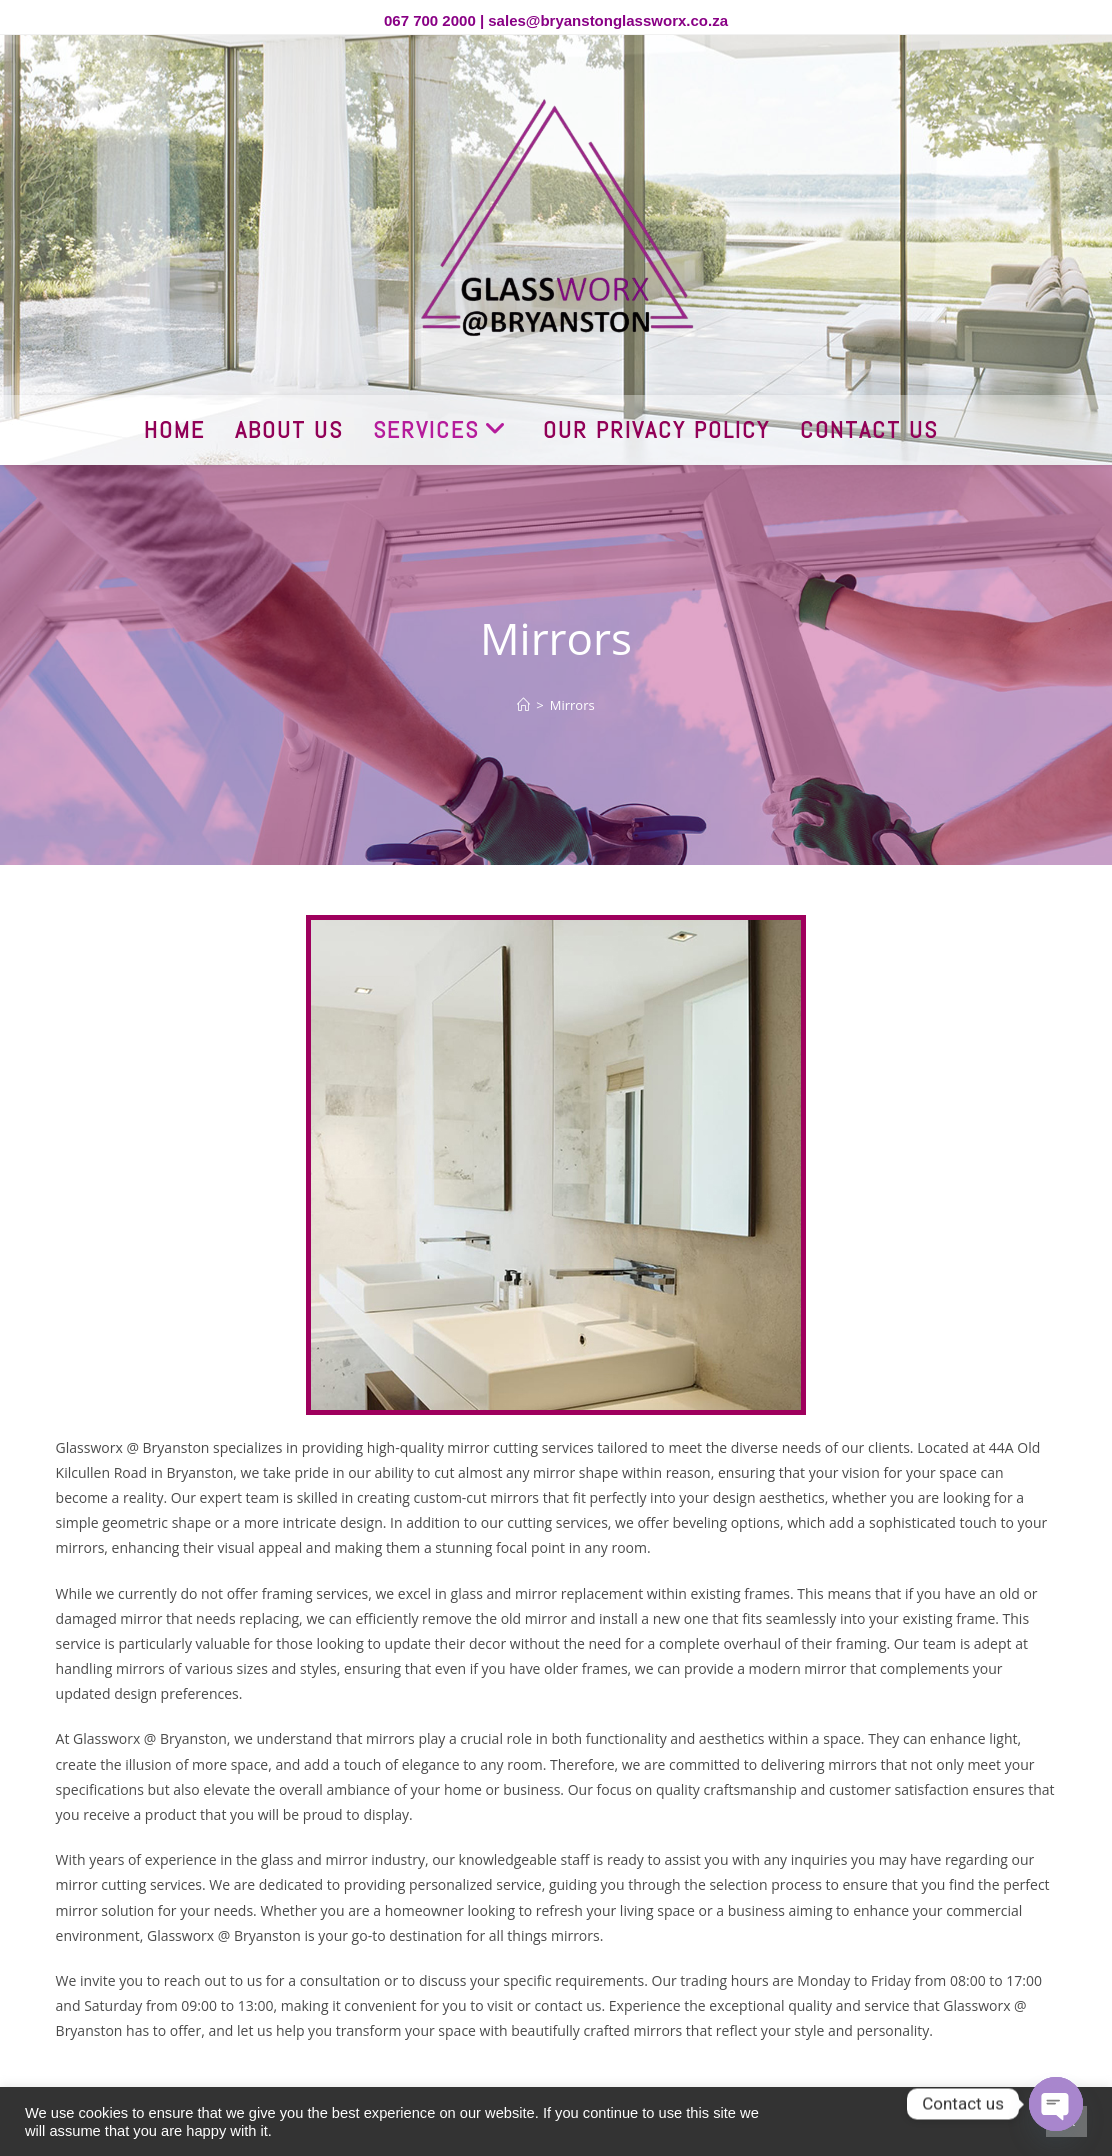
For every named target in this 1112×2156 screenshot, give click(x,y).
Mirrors (572, 705)
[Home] (523, 705)
